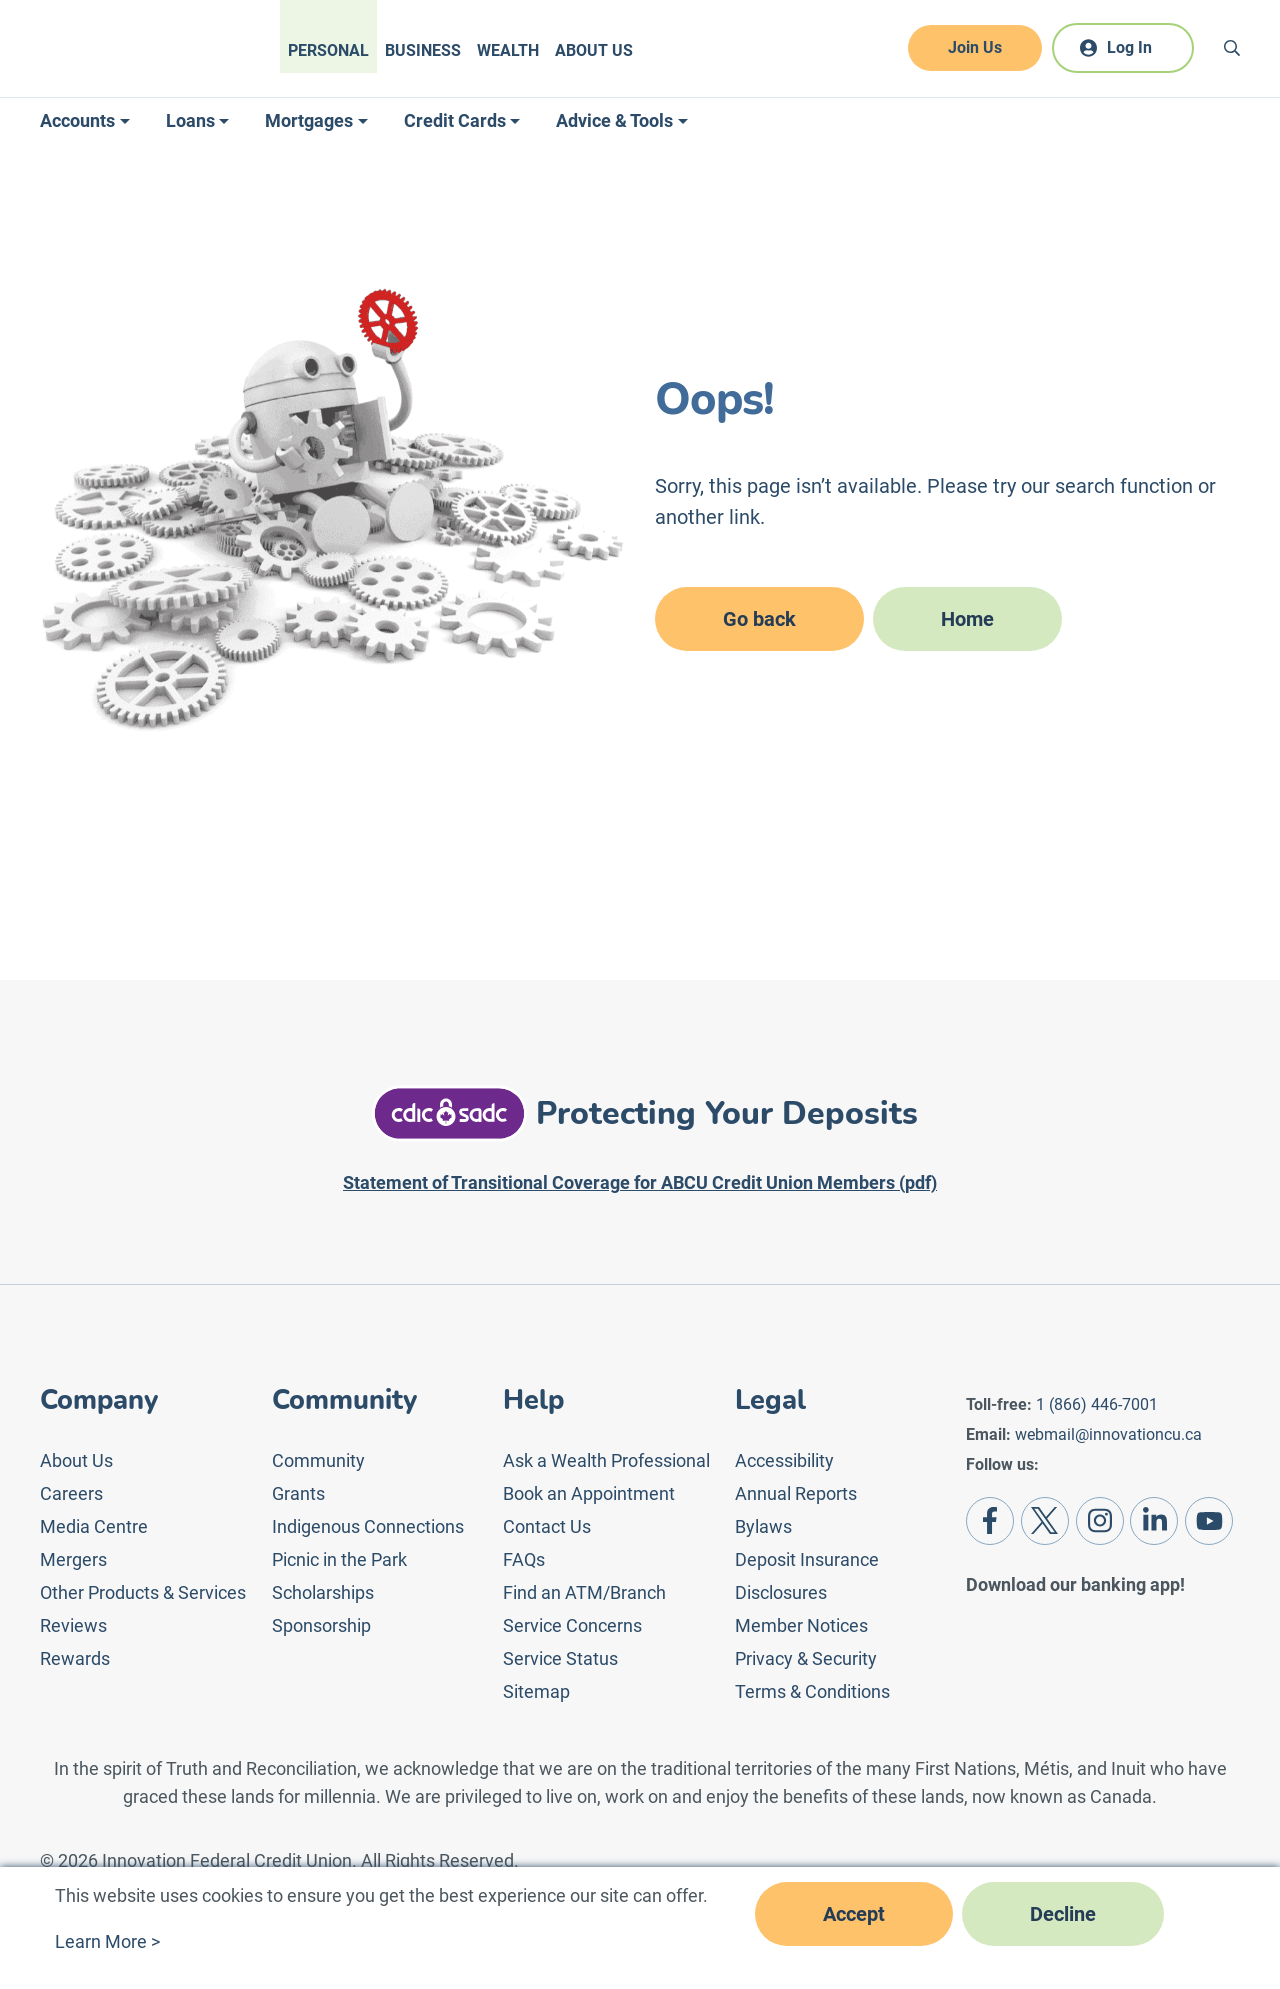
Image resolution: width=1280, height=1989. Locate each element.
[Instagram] (1100, 1521)
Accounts (77, 120)
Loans (190, 120)
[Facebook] (990, 1521)
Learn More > (107, 1941)
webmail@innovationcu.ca (1108, 1434)
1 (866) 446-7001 (1097, 1404)
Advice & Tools (614, 120)
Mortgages (309, 120)
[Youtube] (1209, 1521)
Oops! (714, 400)
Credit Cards (455, 120)
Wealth (508, 50)
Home (967, 619)
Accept (854, 1914)
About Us (594, 50)
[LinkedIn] (1154, 1521)
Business (423, 50)
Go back (759, 619)
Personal (328, 50)
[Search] (1232, 48)
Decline (1063, 1914)
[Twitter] (1045, 1521)
